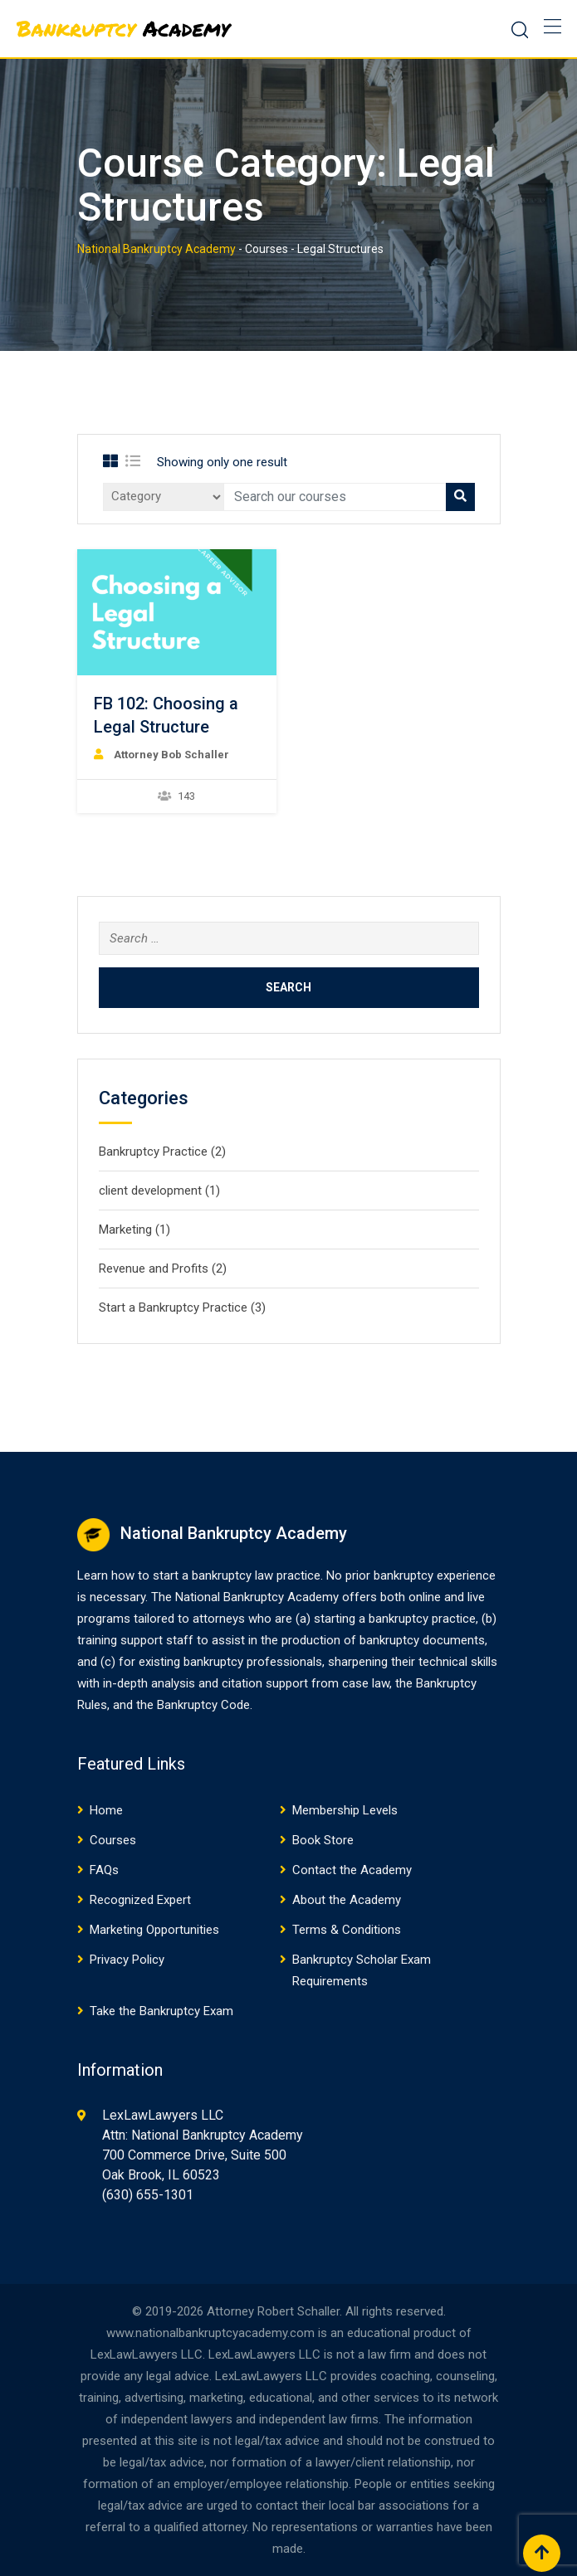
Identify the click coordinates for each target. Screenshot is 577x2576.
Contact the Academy (352, 1870)
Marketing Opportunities (154, 1929)
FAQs (104, 1870)
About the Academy (346, 1899)
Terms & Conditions (346, 1929)
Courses (113, 1840)
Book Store (323, 1840)
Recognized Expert (140, 1899)
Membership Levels (345, 1810)
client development (150, 1190)
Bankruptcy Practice (153, 1151)
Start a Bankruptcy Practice (173, 1307)
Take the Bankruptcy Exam (161, 2011)
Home (106, 1810)
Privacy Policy (127, 1959)
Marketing (125, 1229)
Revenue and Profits (153, 1268)
